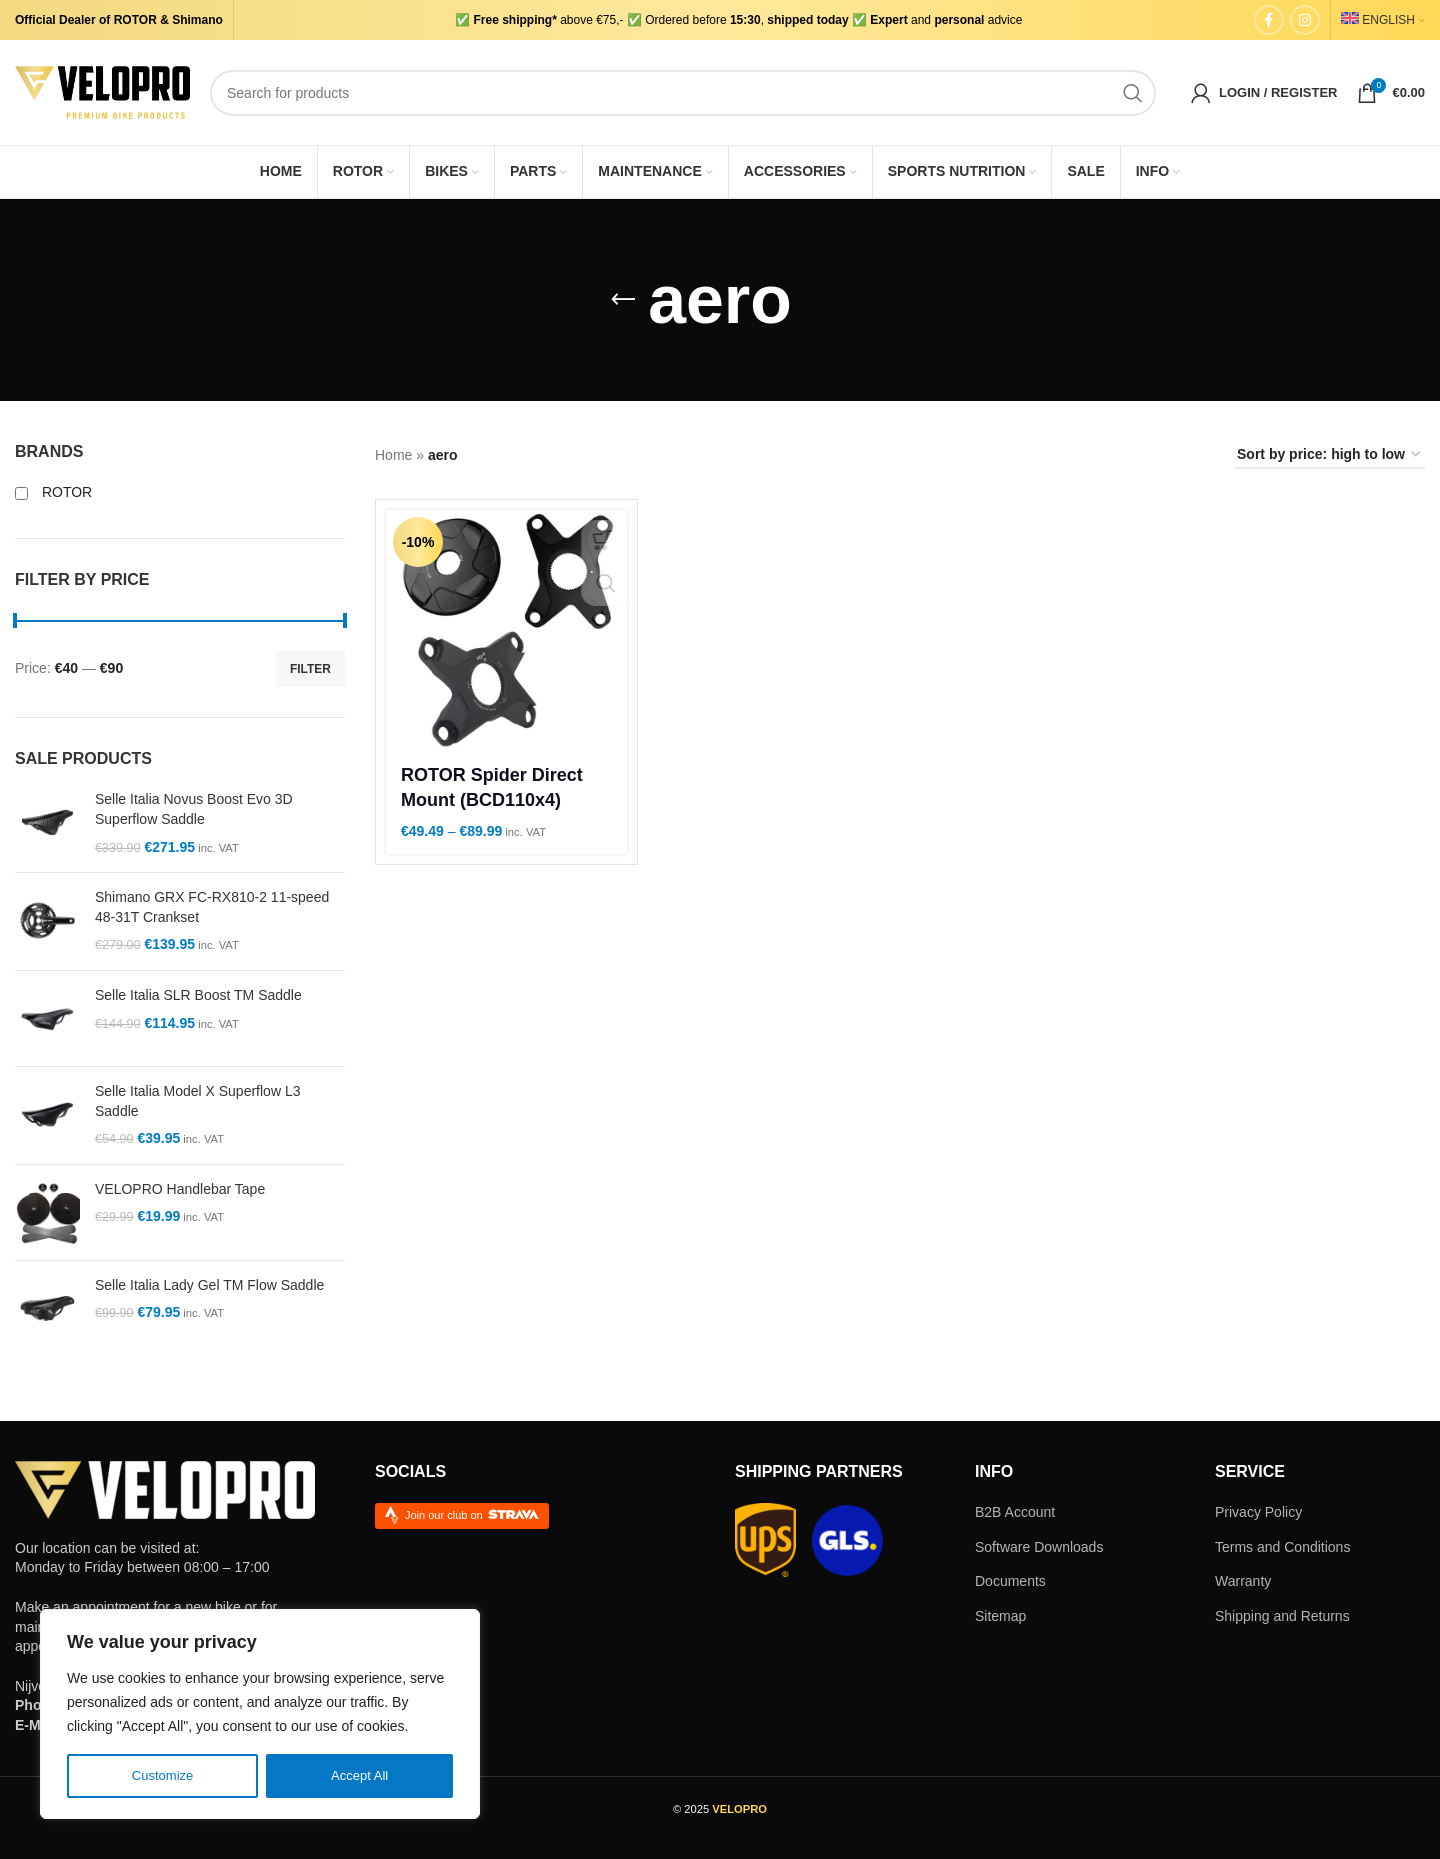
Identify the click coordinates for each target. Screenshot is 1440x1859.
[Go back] (623, 300)
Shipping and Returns (1282, 1616)
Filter (310, 669)
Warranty (1243, 1581)
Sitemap (1000, 1616)
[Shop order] (1330, 455)
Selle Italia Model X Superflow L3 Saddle (197, 1101)
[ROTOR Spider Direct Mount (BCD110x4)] (506, 630)
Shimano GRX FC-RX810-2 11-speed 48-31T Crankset (212, 907)
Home (393, 455)
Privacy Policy (1258, 1512)
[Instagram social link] (1305, 20)
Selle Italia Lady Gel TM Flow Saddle (209, 1285)
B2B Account (1015, 1512)
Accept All (359, 1776)
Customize (163, 1776)
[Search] (683, 93)
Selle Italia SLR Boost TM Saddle (198, 995)
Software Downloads (1039, 1547)
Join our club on (472, 1514)
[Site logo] (102, 91)
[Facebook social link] (1269, 20)
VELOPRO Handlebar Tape (180, 1189)
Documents (1010, 1581)
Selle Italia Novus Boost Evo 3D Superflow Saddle (194, 809)
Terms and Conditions (1282, 1547)
